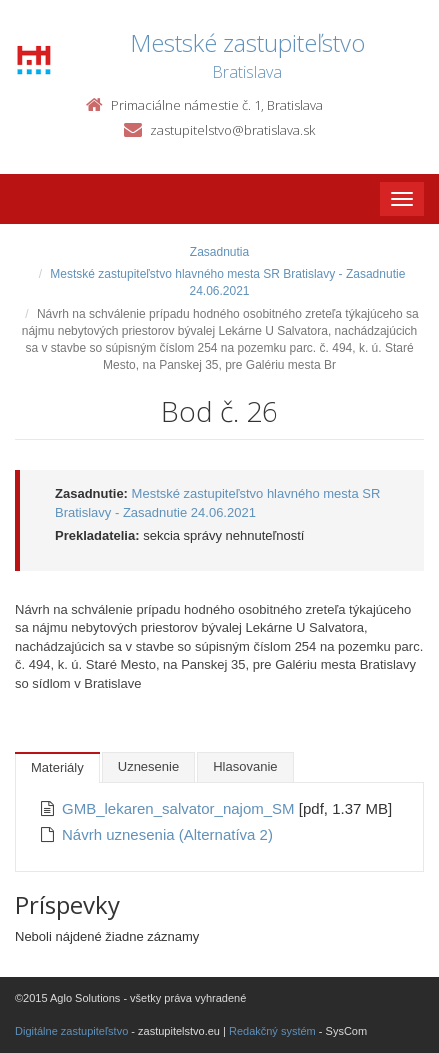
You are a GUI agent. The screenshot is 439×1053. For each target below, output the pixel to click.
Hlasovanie (245, 766)
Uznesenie (148, 766)
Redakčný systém (272, 1031)
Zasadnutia (219, 252)
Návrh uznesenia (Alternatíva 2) (167, 834)
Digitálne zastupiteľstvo (71, 1031)
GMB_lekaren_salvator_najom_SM (180, 808)
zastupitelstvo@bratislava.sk (232, 130)
